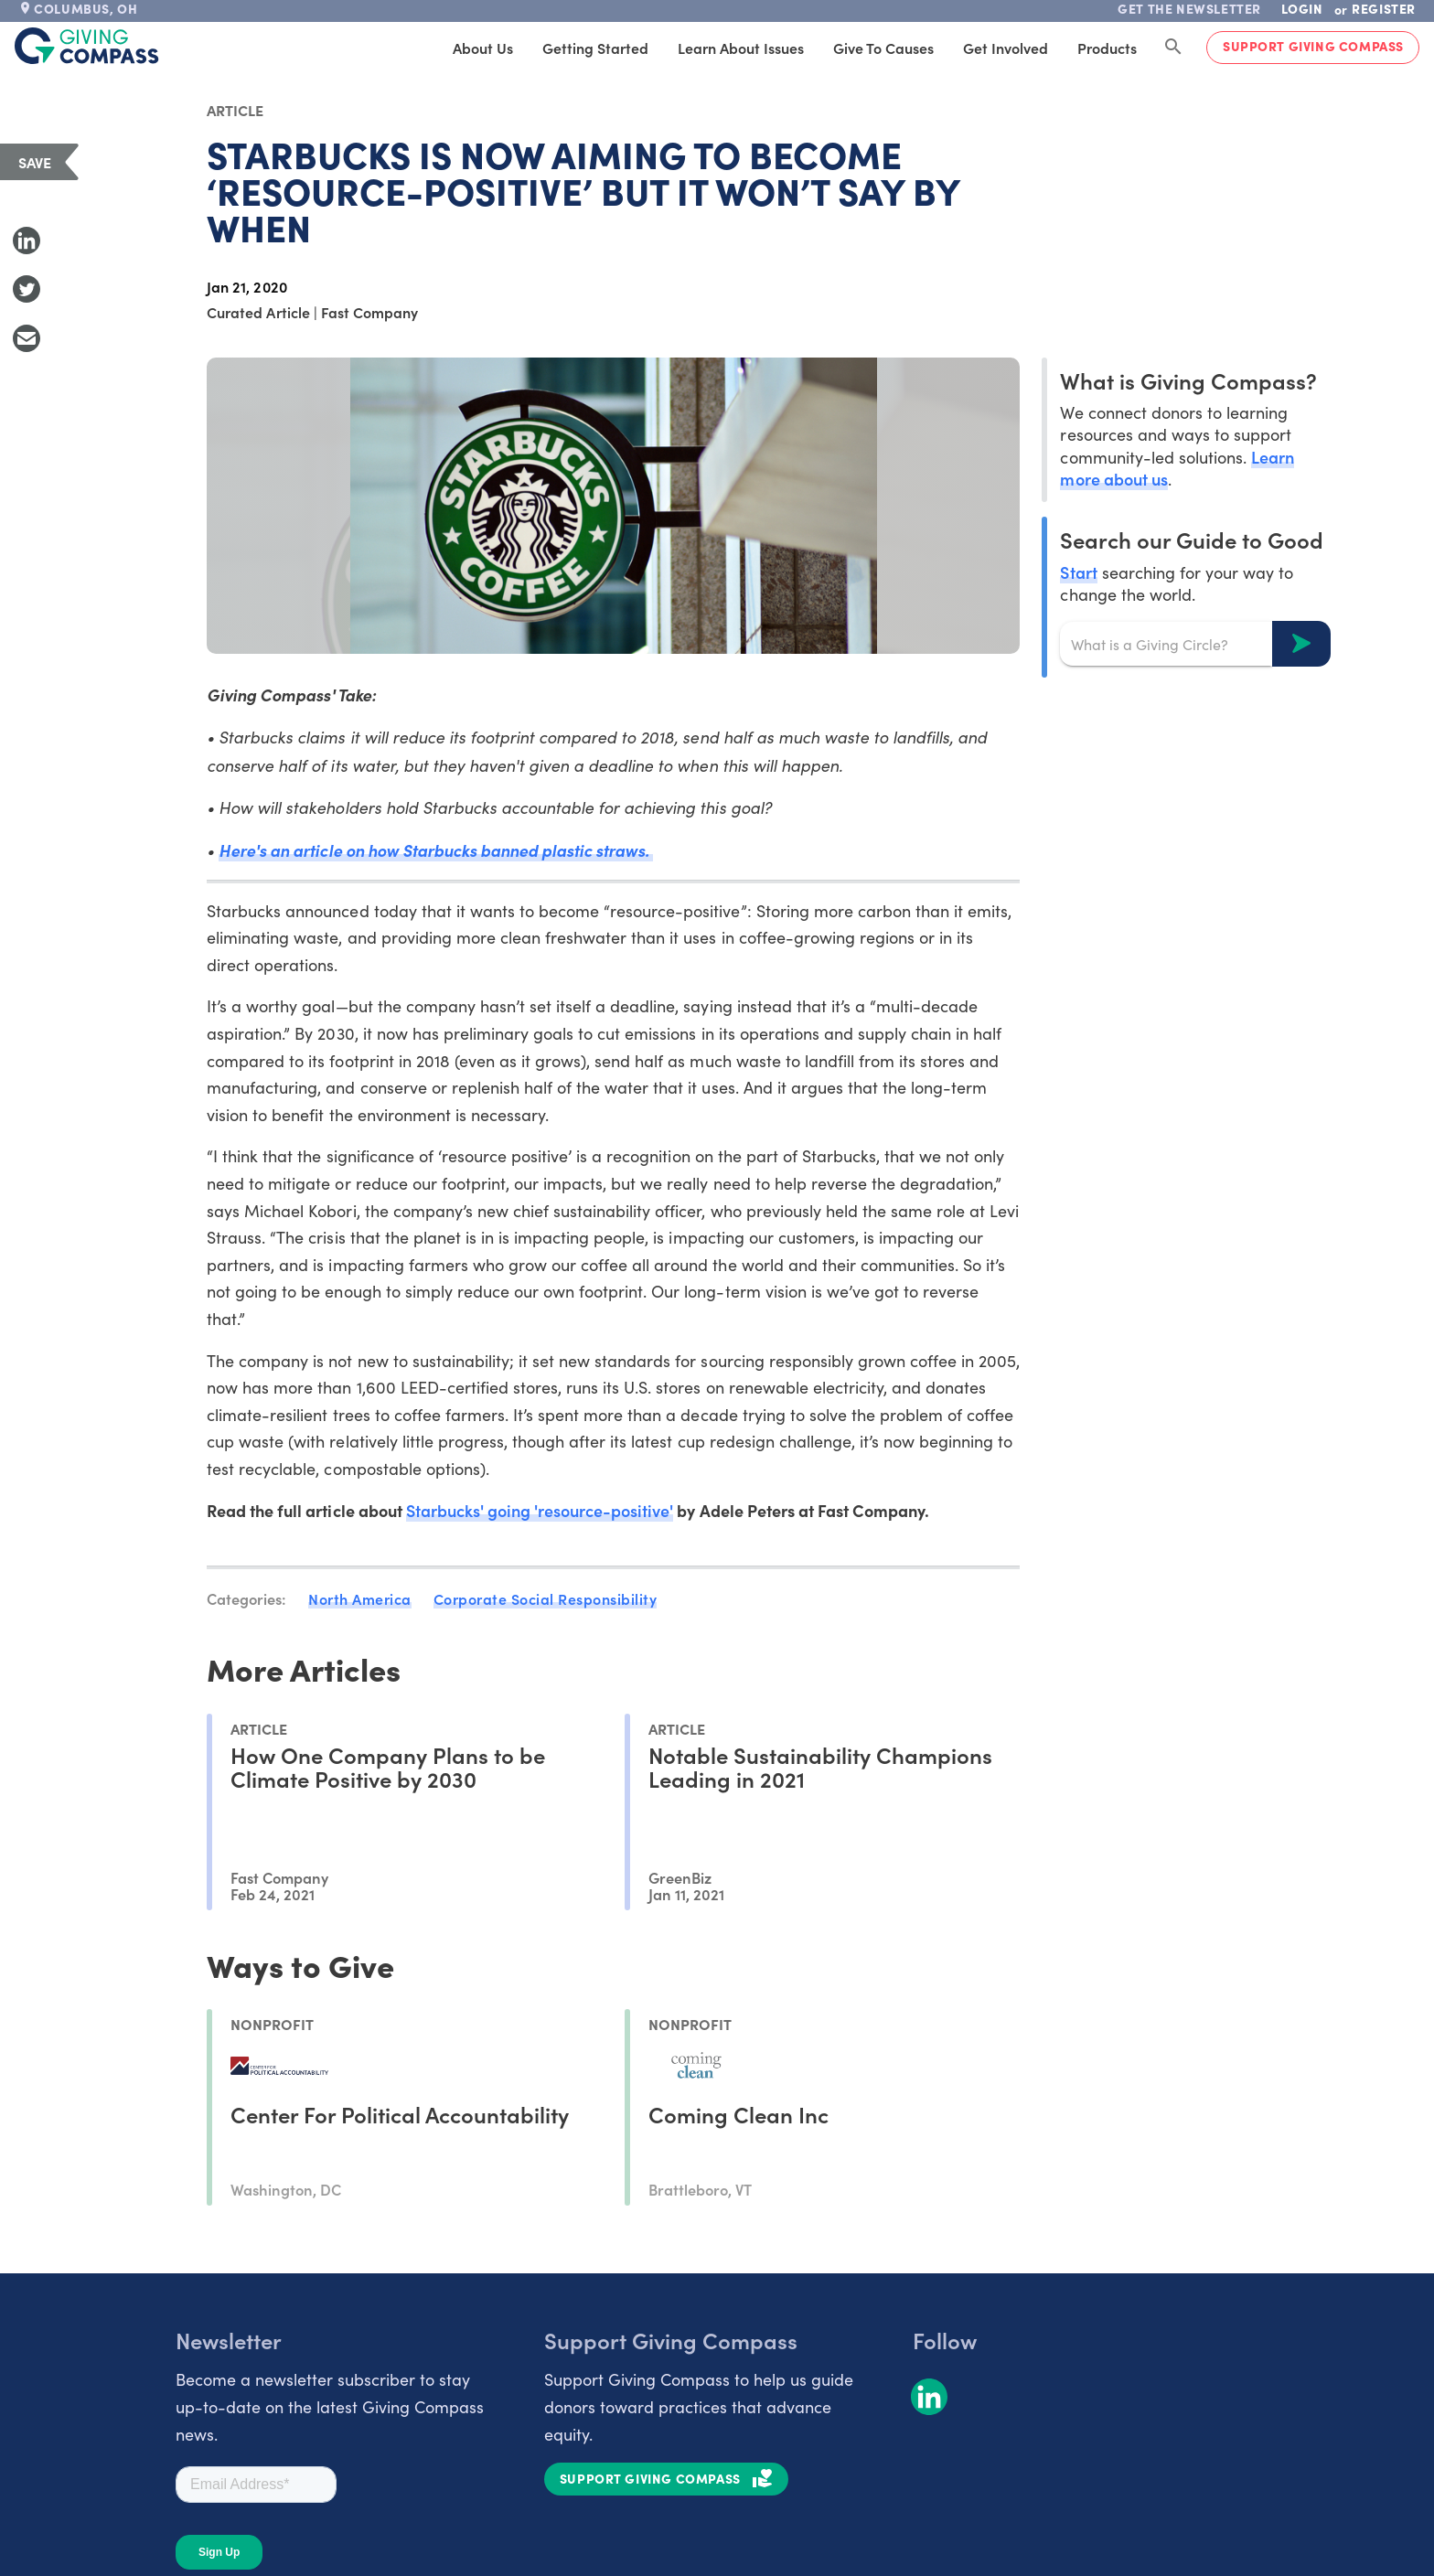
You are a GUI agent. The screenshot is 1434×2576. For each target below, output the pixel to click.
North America (360, 1598)
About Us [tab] (483, 47)
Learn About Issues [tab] (741, 47)
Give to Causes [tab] (883, 47)
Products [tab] (1107, 47)
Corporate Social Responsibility (545, 1598)
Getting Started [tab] (595, 47)
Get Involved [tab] (1005, 47)
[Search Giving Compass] (1173, 47)
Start (1078, 572)
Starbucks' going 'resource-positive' (540, 1510)
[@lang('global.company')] (87, 45)
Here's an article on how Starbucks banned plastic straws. (436, 850)
